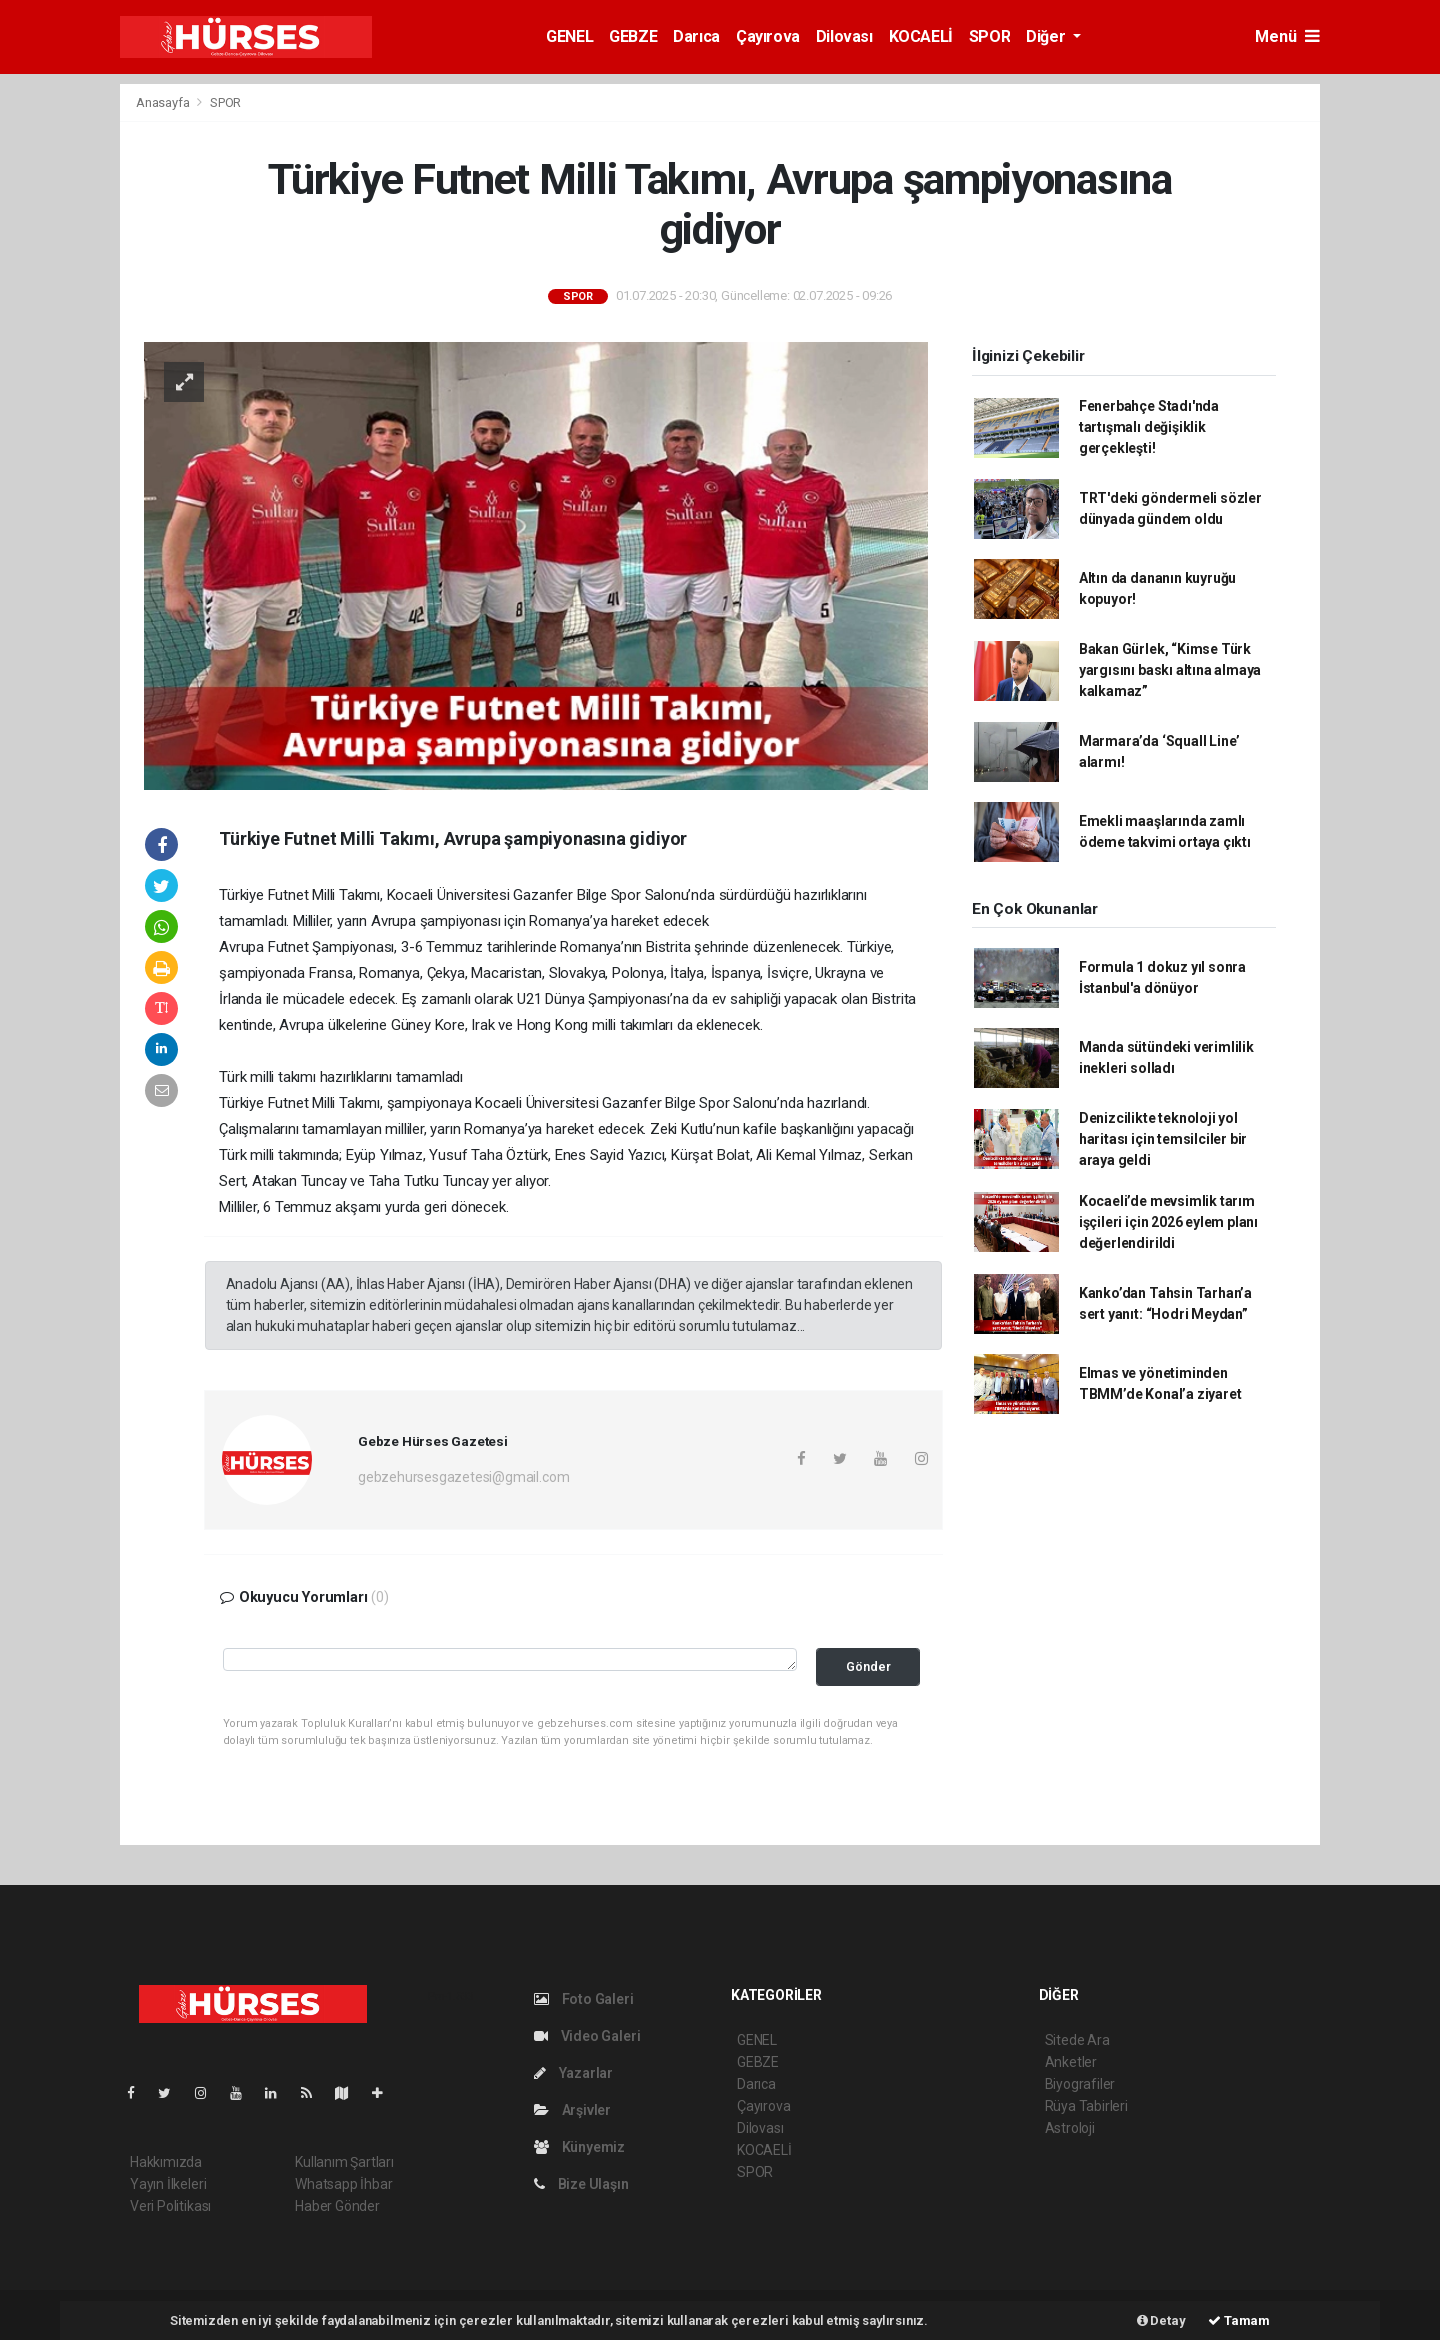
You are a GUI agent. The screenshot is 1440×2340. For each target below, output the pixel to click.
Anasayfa (164, 102)
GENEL (569, 36)
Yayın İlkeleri (168, 2184)
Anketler (1071, 2062)
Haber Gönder (337, 2206)
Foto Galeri (584, 1999)
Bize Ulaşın (581, 2184)
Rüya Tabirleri (1086, 2106)
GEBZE (633, 36)
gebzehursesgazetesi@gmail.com (463, 1477)
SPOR (989, 36)
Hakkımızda (166, 2162)
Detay (1161, 2320)
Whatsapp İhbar (343, 2184)
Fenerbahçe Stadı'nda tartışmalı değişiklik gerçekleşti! (1149, 427)
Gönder (868, 1666)
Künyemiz (579, 2147)
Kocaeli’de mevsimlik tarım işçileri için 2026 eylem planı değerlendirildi (1168, 1222)
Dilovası (844, 36)
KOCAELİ (921, 36)
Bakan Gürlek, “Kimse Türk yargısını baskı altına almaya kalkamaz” (1170, 670)
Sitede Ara (1077, 2040)
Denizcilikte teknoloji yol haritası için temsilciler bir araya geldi (1163, 1139)
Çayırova (768, 36)
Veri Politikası (170, 2206)
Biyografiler (1080, 2084)
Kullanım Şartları (344, 2162)
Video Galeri (587, 2036)
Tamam (1239, 2320)
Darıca (696, 36)
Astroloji (1070, 2128)
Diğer (1047, 36)
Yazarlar (573, 2073)
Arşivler (572, 2110)
